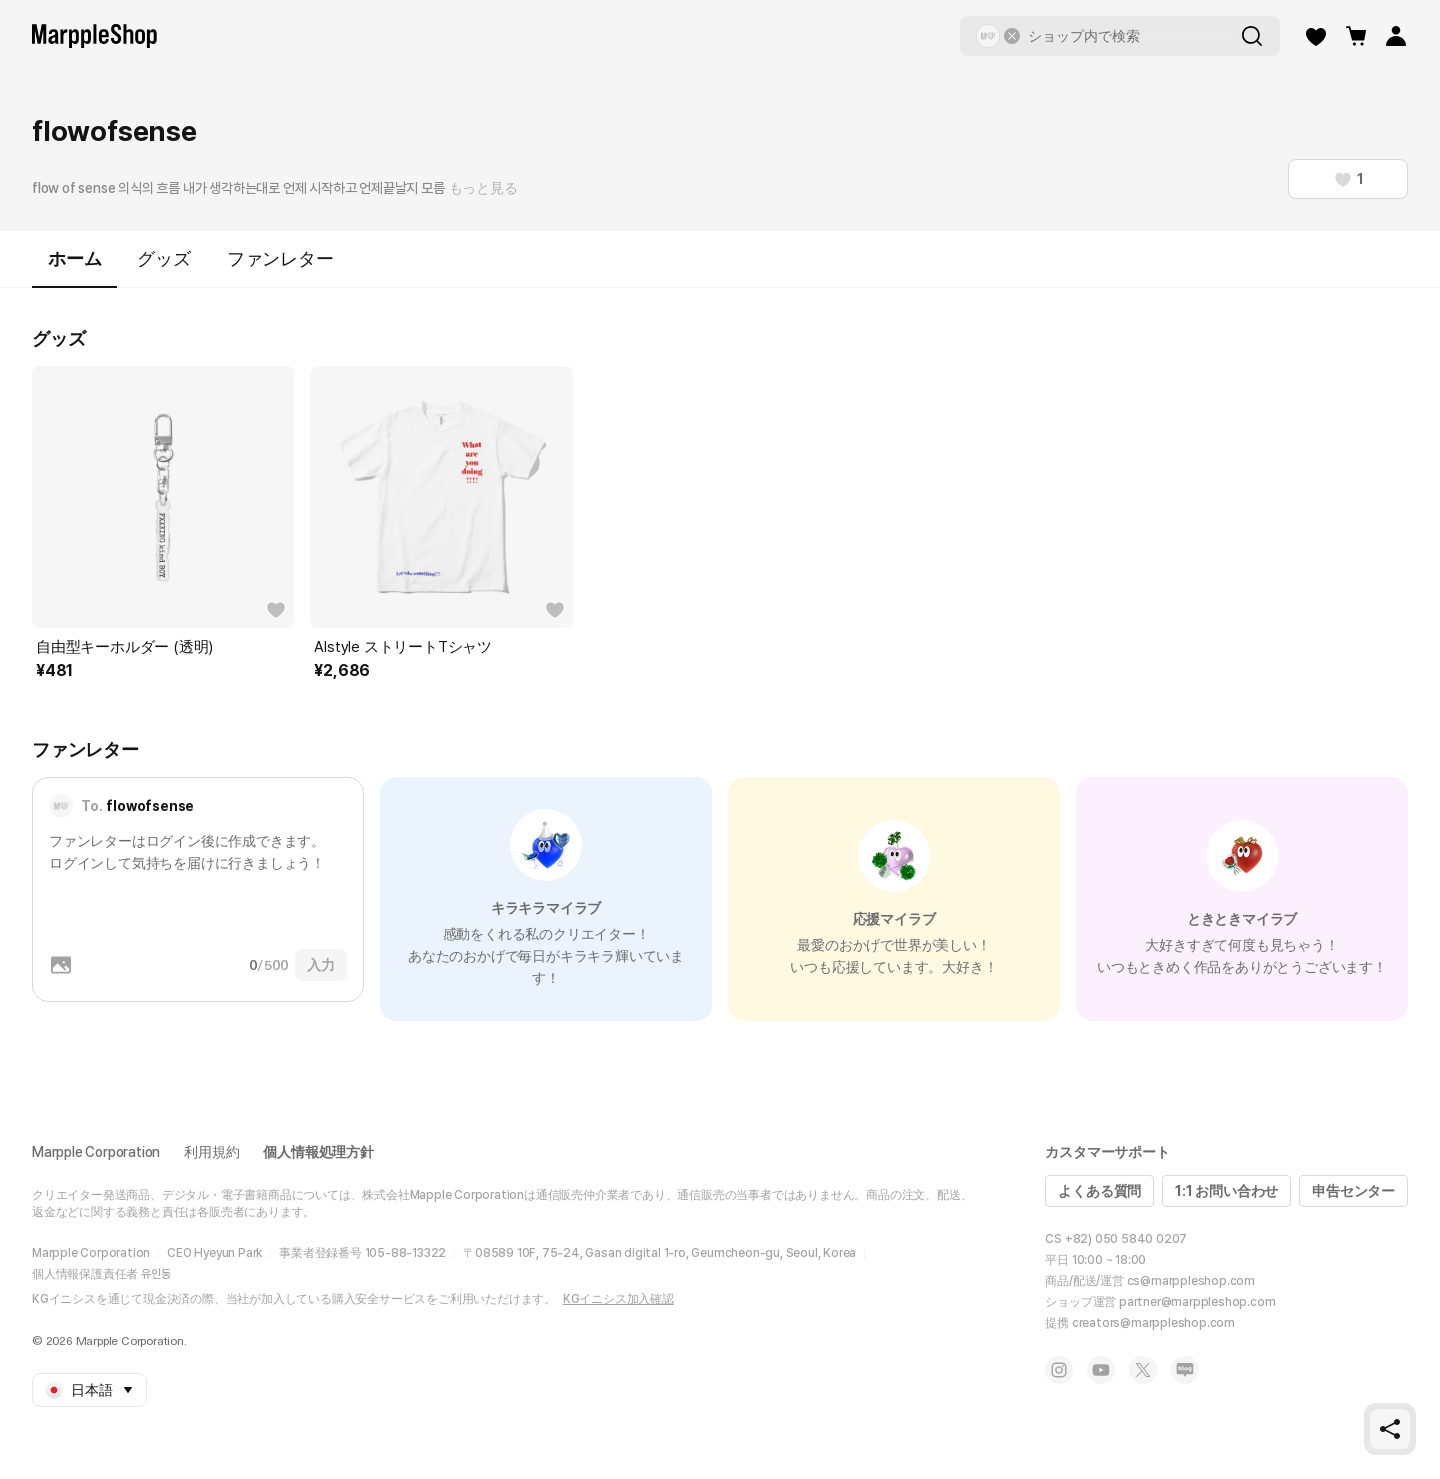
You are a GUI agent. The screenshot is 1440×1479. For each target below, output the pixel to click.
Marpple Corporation (96, 1152)
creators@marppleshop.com (1153, 1323)
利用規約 (211, 1152)
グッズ (163, 258)
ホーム (74, 267)
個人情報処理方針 (318, 1152)
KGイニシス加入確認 (618, 1299)
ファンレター (280, 258)
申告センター (1353, 1191)
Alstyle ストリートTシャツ (403, 647)
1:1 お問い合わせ (1226, 1191)
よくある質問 (1099, 1191)
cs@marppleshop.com (1191, 1281)
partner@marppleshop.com (1197, 1302)
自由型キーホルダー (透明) (124, 647)
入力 (321, 965)
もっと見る (483, 188)
